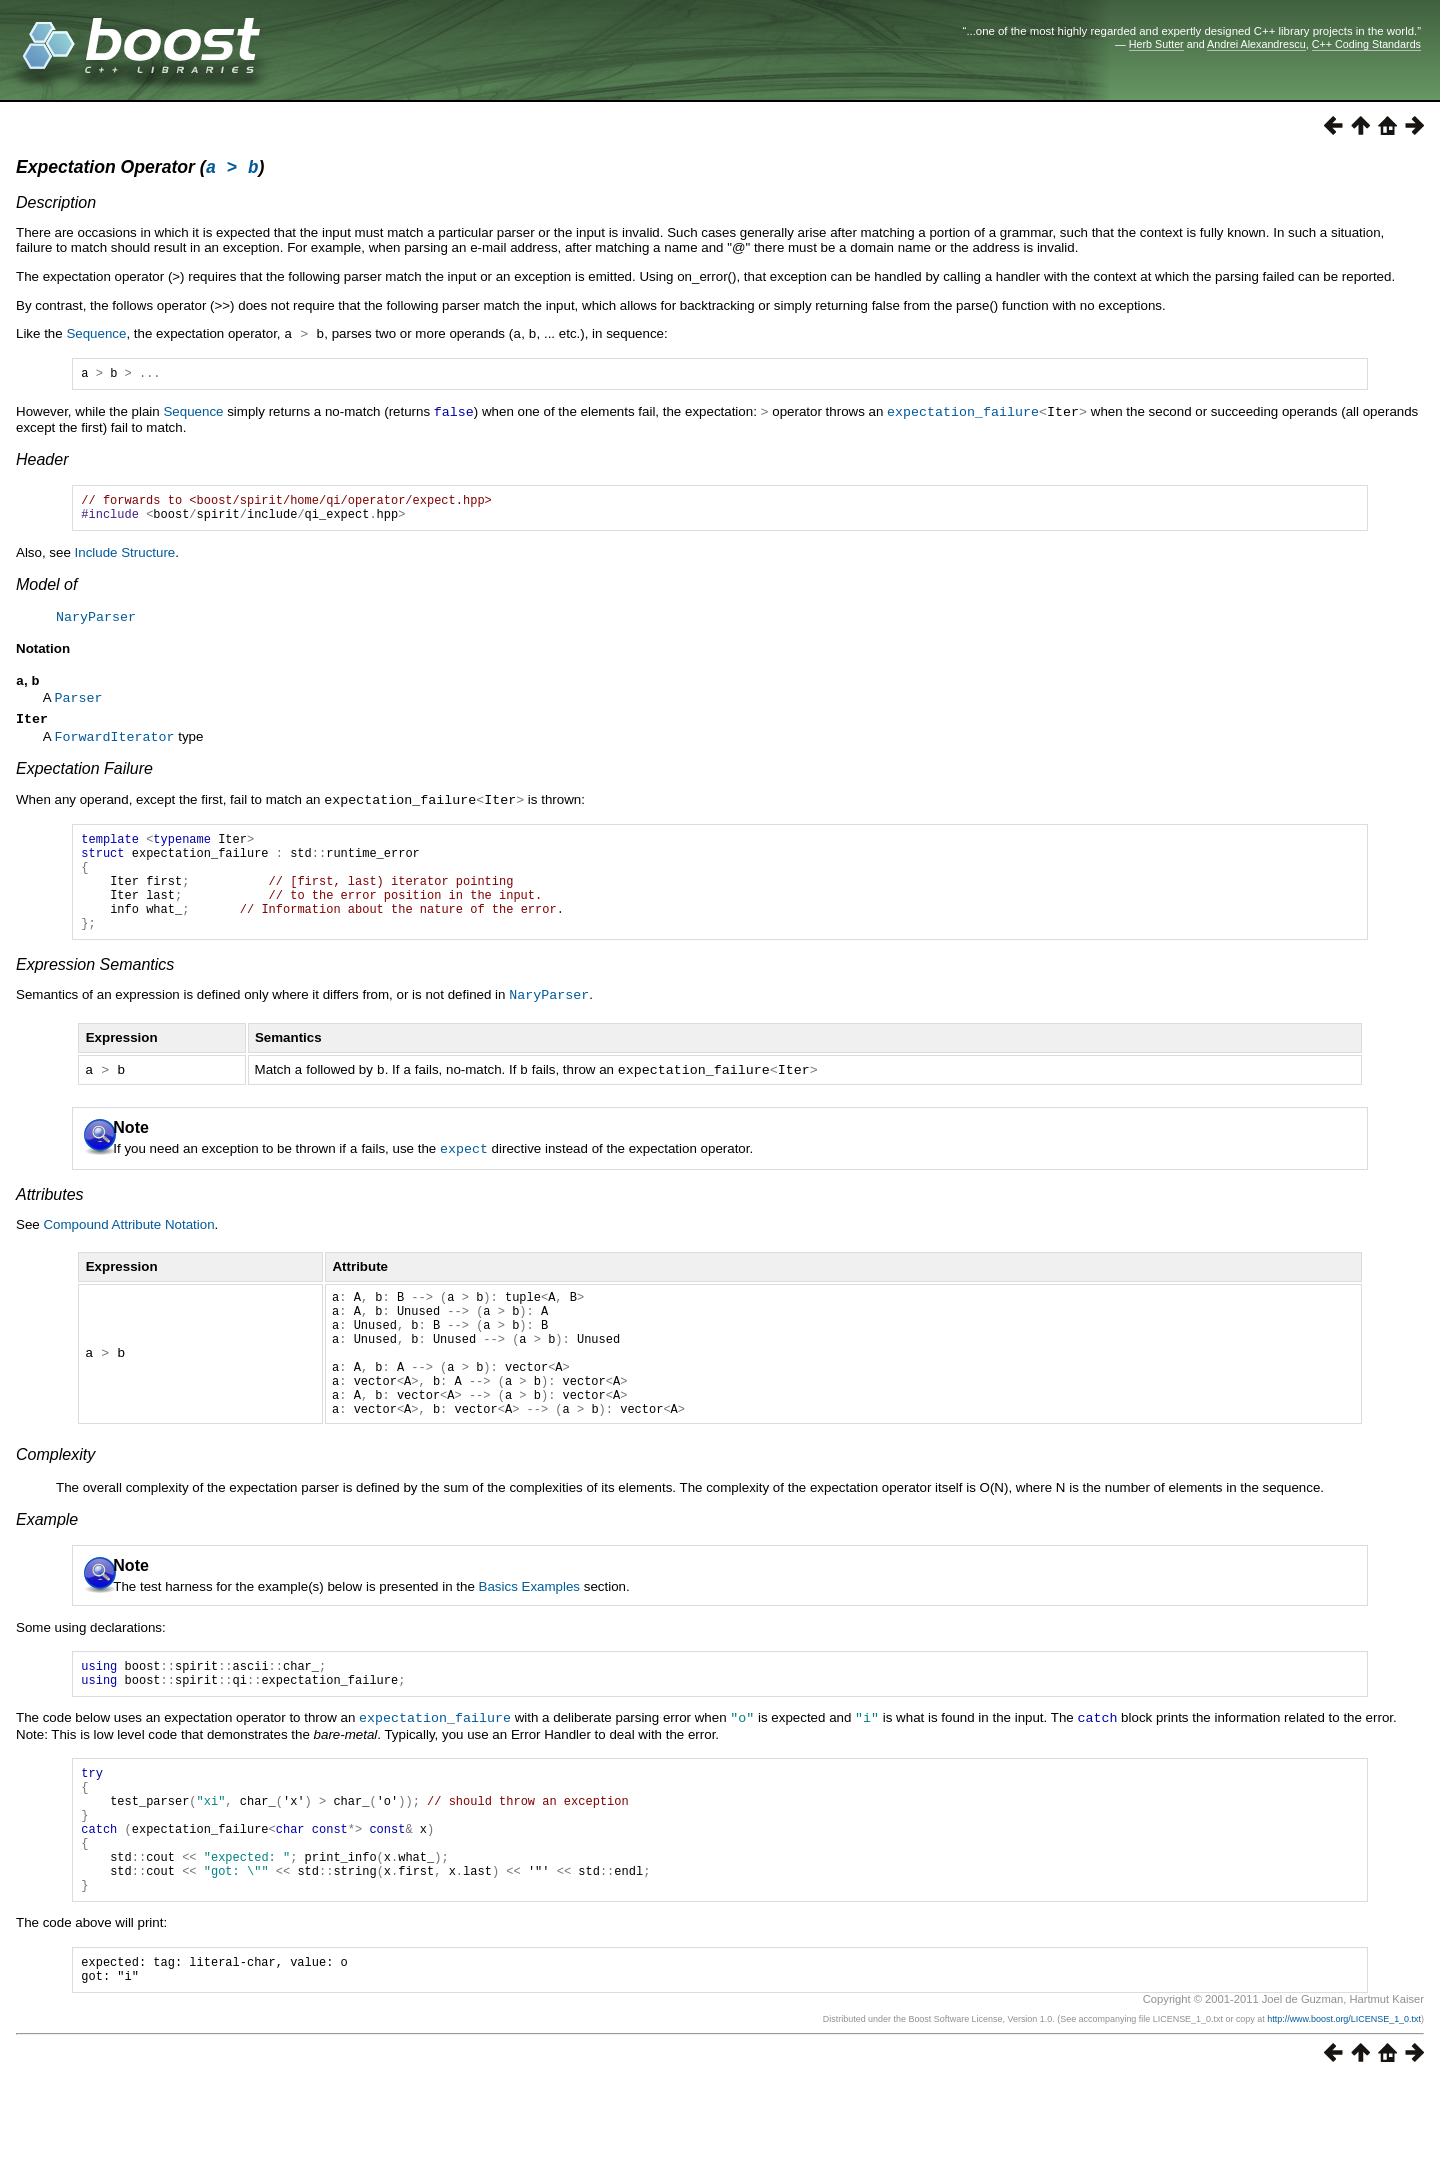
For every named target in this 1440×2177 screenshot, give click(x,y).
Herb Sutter (1156, 44)
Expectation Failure (84, 781)
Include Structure (125, 562)
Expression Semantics (95, 997)
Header (42, 463)
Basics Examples (529, 1643)
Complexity (55, 1511)
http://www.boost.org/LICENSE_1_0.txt (1344, 2114)
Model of (46, 594)
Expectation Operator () (140, 170)
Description (56, 205)
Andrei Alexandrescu (1256, 44)
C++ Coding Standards (1366, 44)
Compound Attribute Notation (128, 1254)
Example (47, 1576)
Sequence (96, 336)
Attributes (50, 1224)
